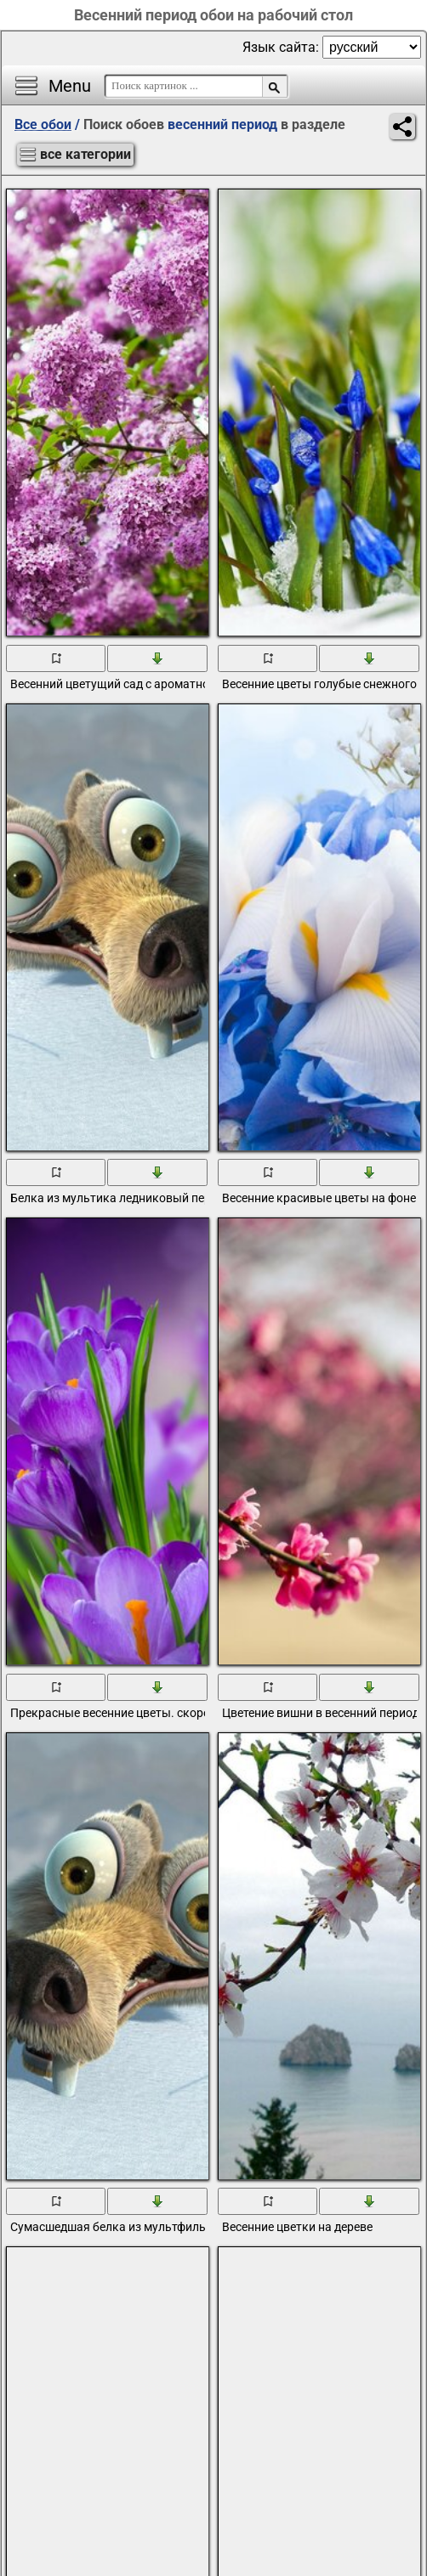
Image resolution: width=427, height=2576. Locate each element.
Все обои (42, 124)
